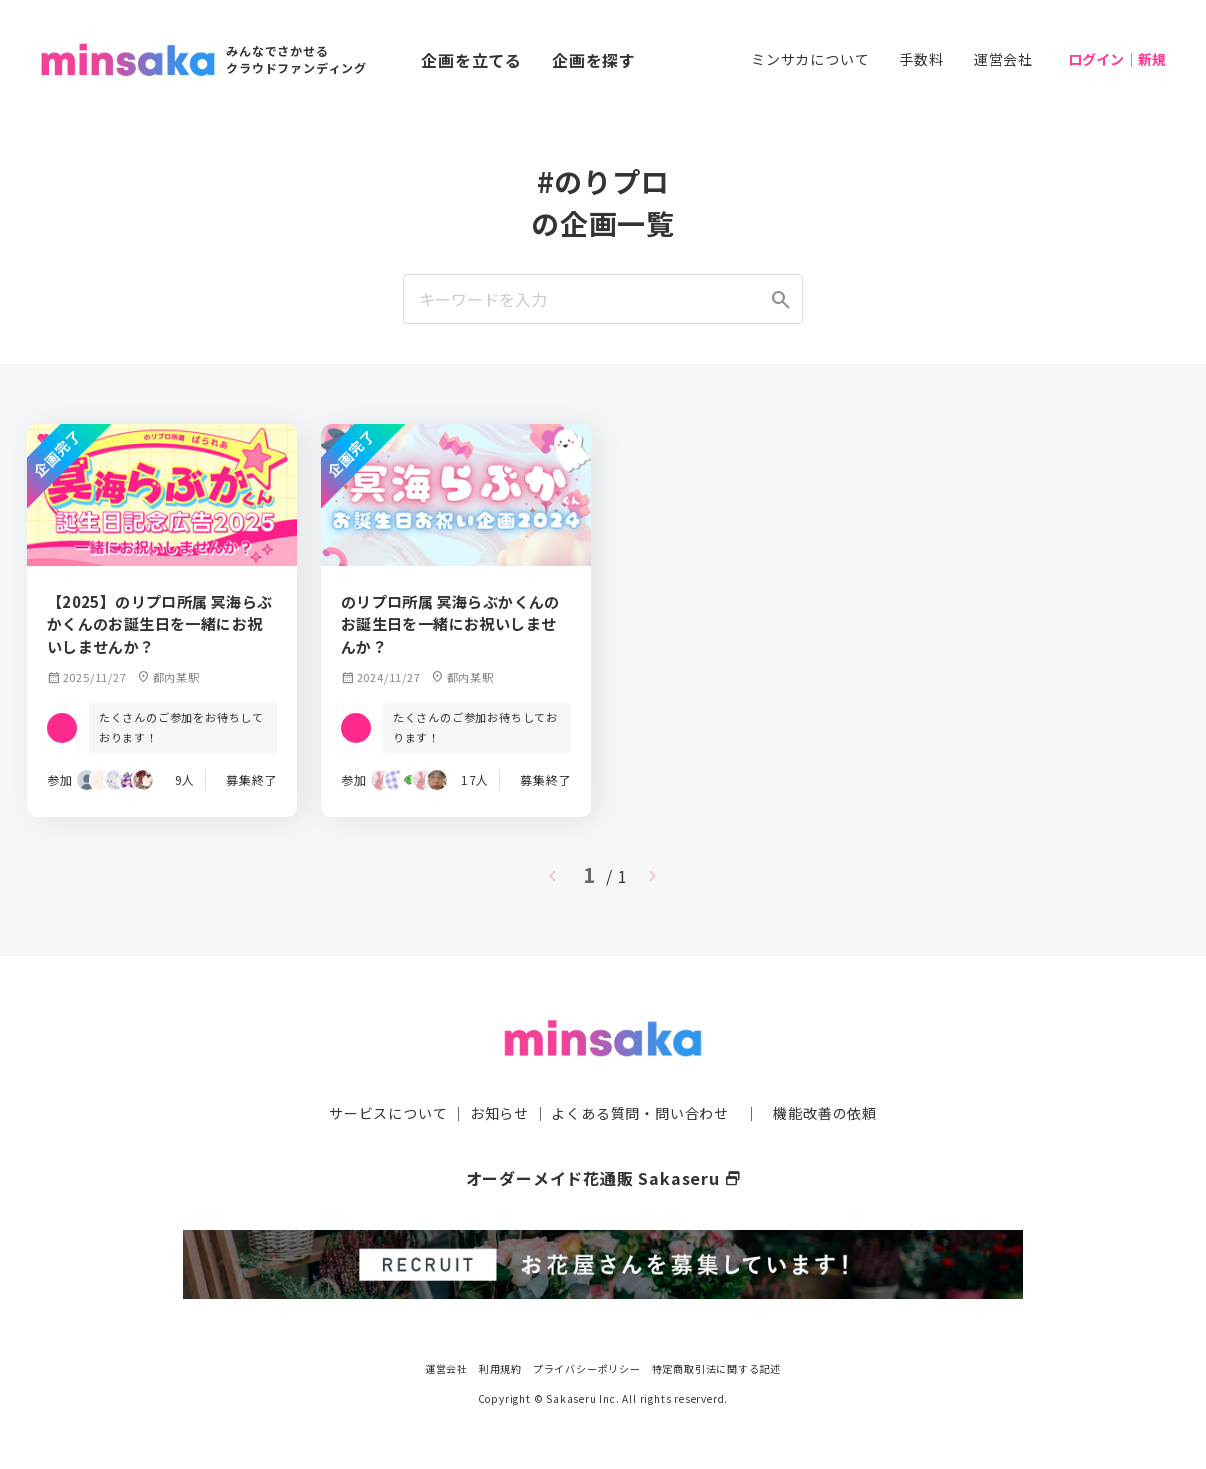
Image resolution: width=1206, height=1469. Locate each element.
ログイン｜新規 (1117, 59)
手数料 (921, 59)
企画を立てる (471, 60)
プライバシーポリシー (587, 1368)
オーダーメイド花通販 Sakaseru (603, 1178)
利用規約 (500, 1368)
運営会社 (1003, 59)
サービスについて (388, 1113)
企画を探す (594, 60)
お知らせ (499, 1113)
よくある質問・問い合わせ (640, 1113)
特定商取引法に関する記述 (717, 1368)
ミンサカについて (810, 59)
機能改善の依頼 (825, 1113)
